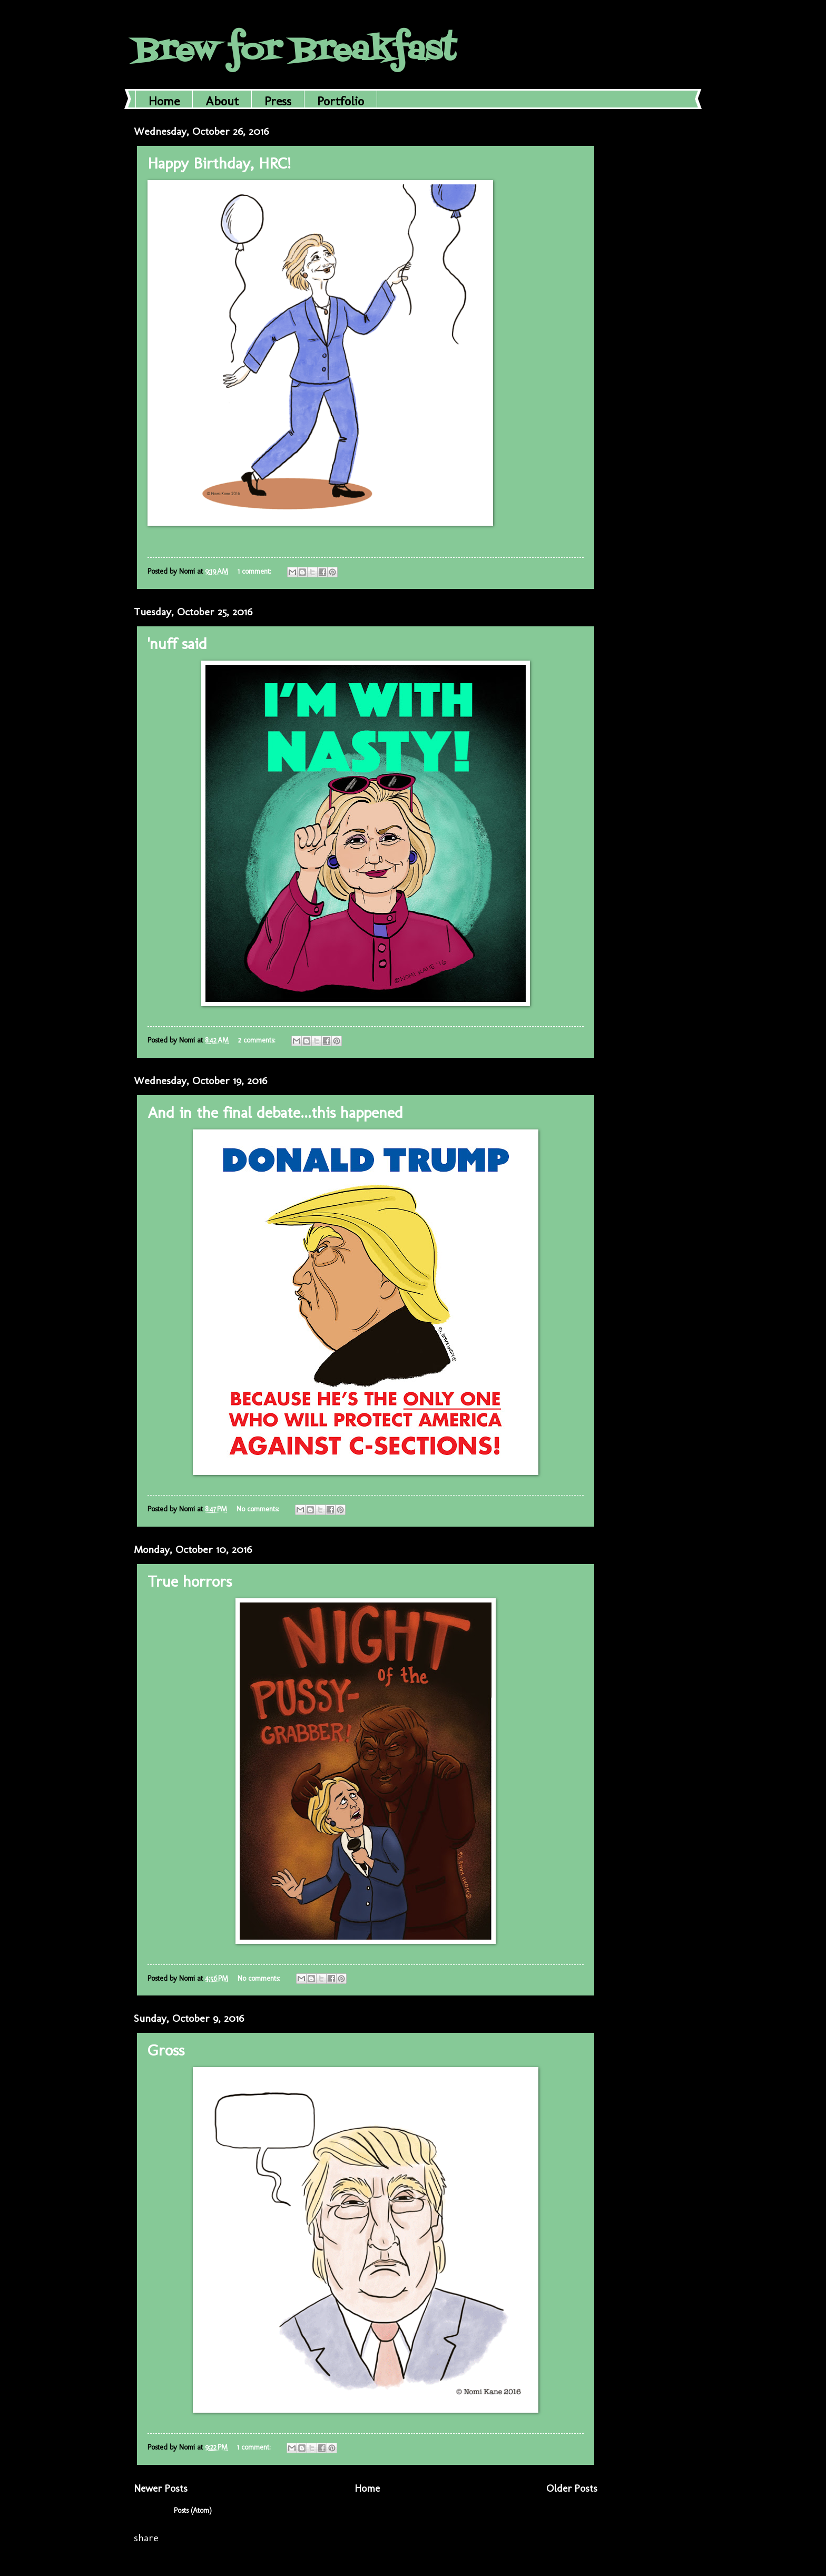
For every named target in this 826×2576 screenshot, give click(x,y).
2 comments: (258, 1040)
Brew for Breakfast (295, 51)
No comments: (259, 1509)
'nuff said (177, 643)
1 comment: (255, 571)
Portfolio (340, 101)
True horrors (190, 1581)
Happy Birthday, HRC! (219, 163)
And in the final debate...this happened (275, 1112)
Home (164, 101)
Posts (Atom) (193, 2510)
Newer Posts (161, 2488)
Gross (166, 2050)
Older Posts (571, 2488)
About (222, 101)
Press (277, 101)
